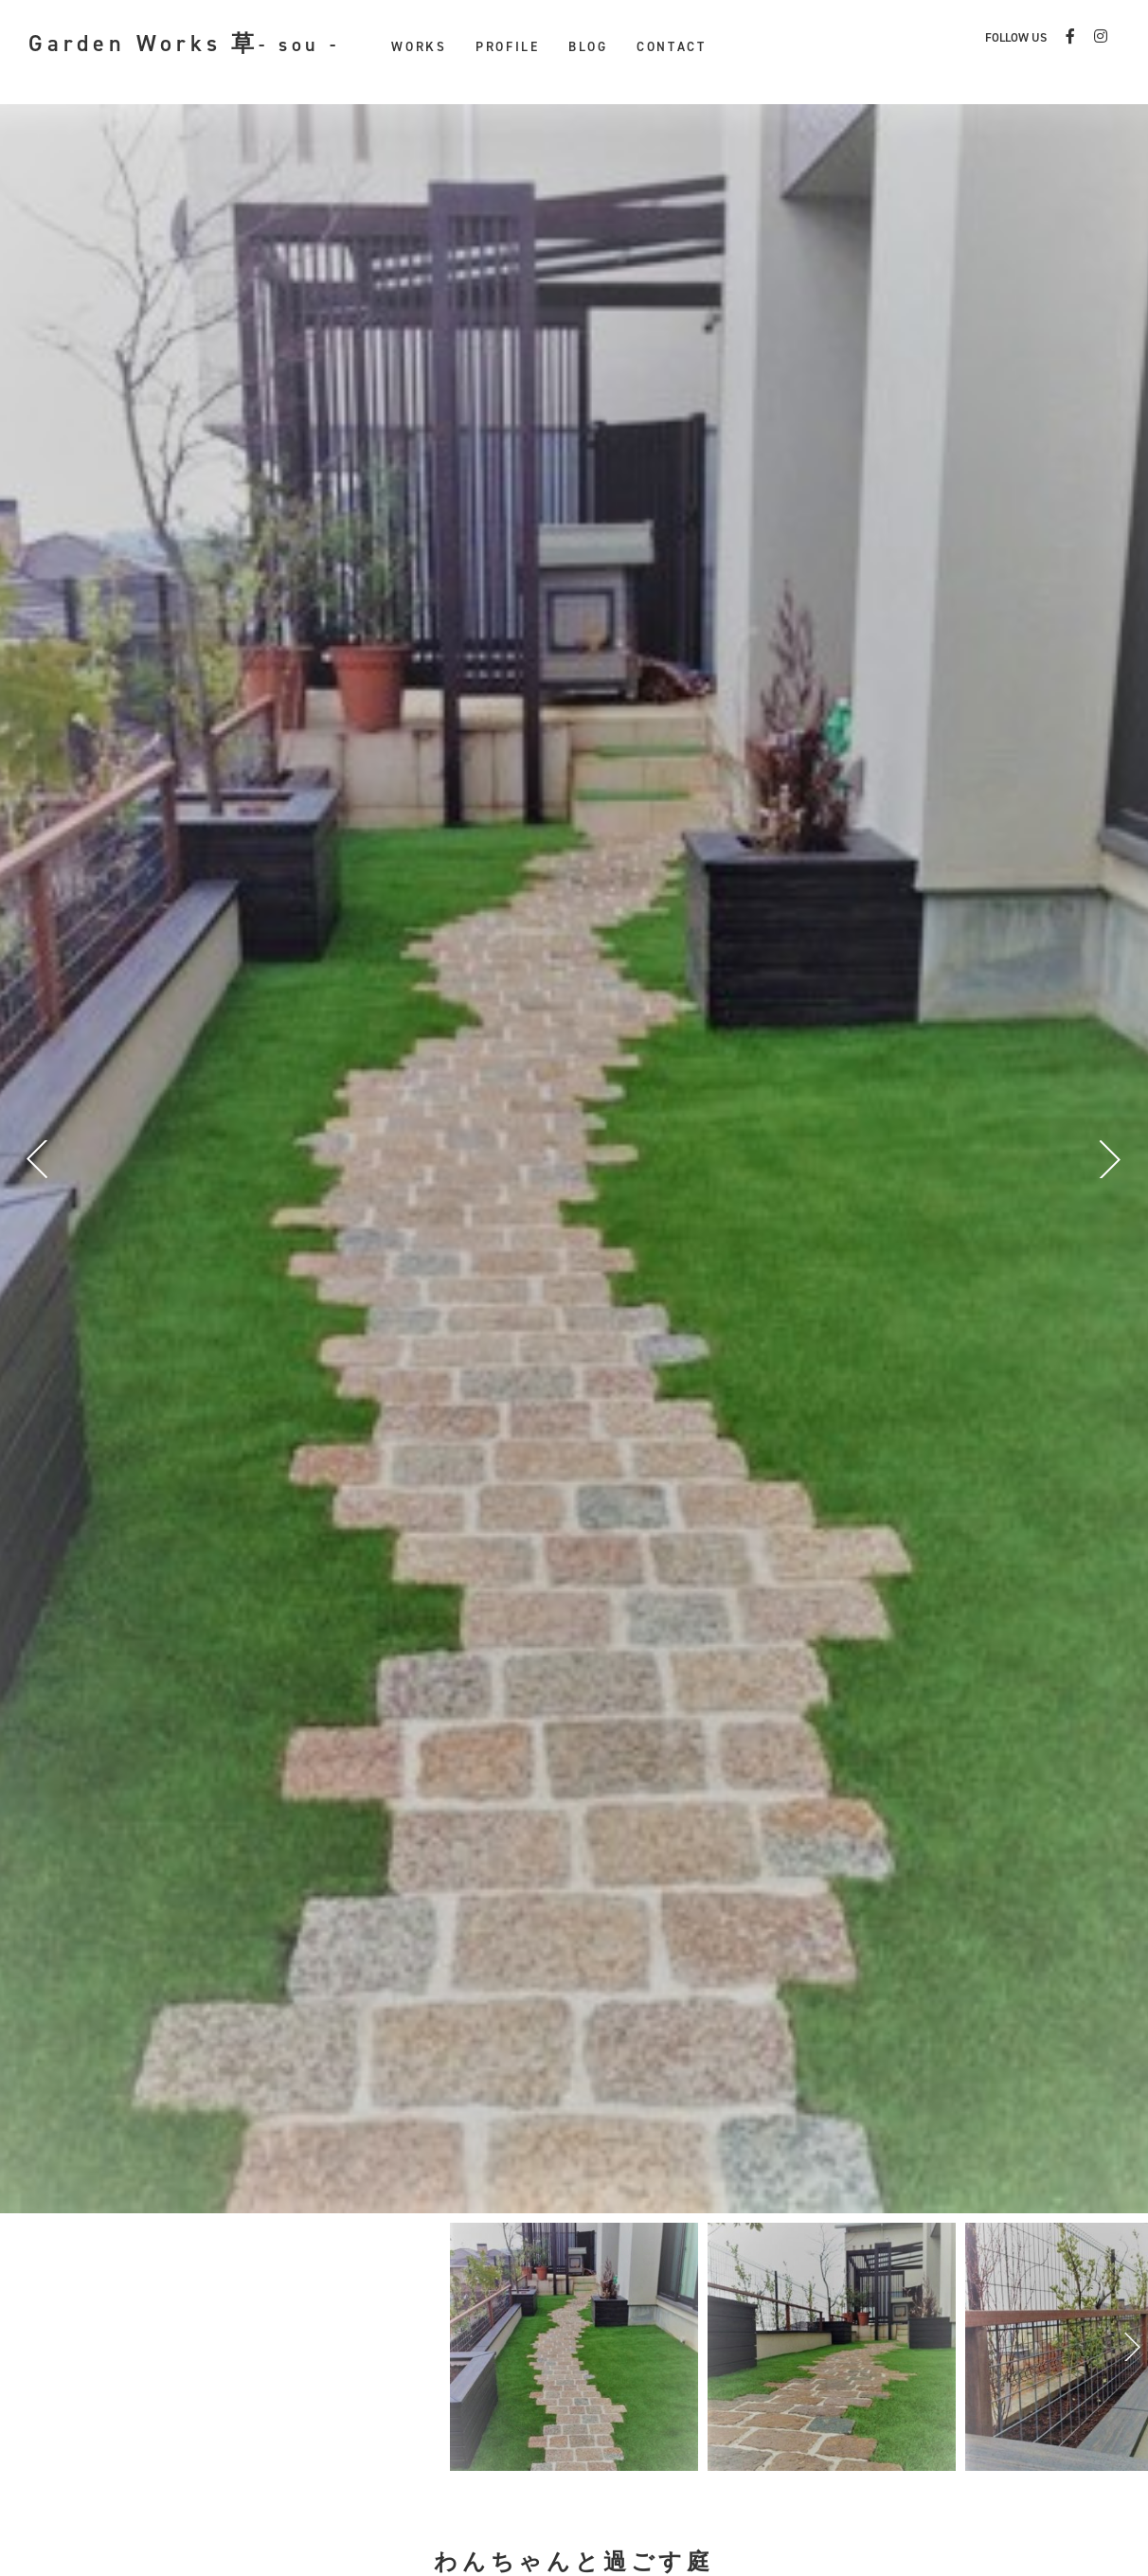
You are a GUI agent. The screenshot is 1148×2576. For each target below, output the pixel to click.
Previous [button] (43, 1159)
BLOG (588, 46)
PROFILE (507, 46)
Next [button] (1105, 1159)
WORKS (419, 46)
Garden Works (184, 43)
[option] (574, 2347)
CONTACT (672, 46)
